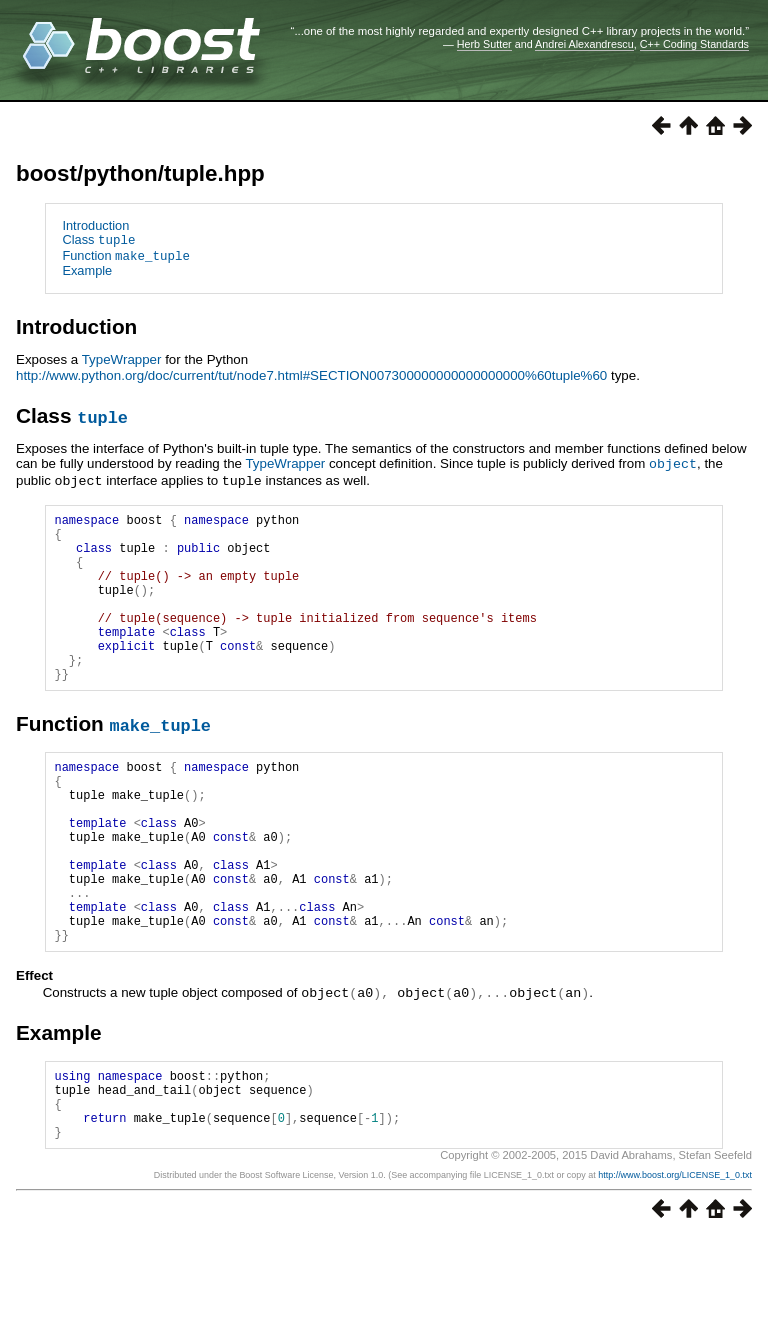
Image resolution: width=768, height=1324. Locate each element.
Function (125, 254)
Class (98, 239)
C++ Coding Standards (694, 44)
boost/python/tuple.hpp (140, 173)
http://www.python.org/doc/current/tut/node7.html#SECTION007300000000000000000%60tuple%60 (311, 373)
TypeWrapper (122, 358)
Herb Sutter (484, 44)
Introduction (95, 225)
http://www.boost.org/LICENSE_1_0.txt (675, 1260)
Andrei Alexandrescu (584, 44)
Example (87, 269)
